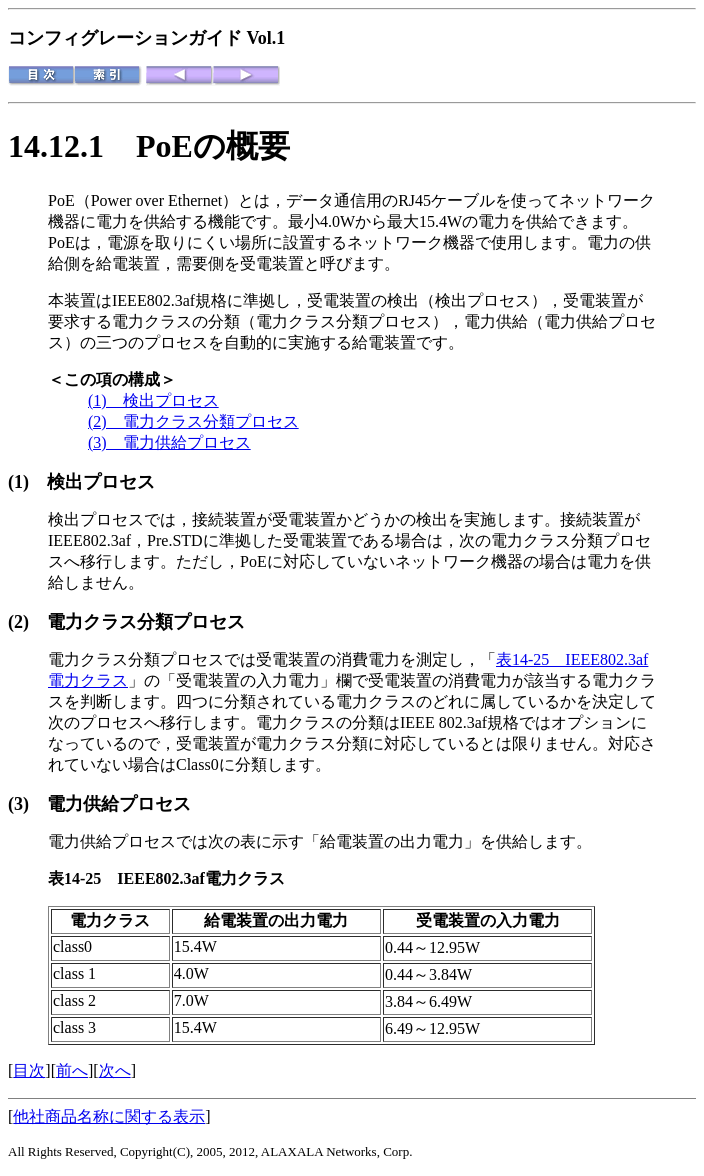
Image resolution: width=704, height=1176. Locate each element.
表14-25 (82, 878)
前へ (72, 1070)
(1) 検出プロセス (153, 400)
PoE (61, 200)
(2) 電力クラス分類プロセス (193, 421)
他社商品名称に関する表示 (109, 1116)
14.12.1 (72, 146)
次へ (115, 1070)
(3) (27, 804)
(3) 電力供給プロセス (169, 442)
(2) (27, 622)
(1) (27, 482)
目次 (29, 1070)
